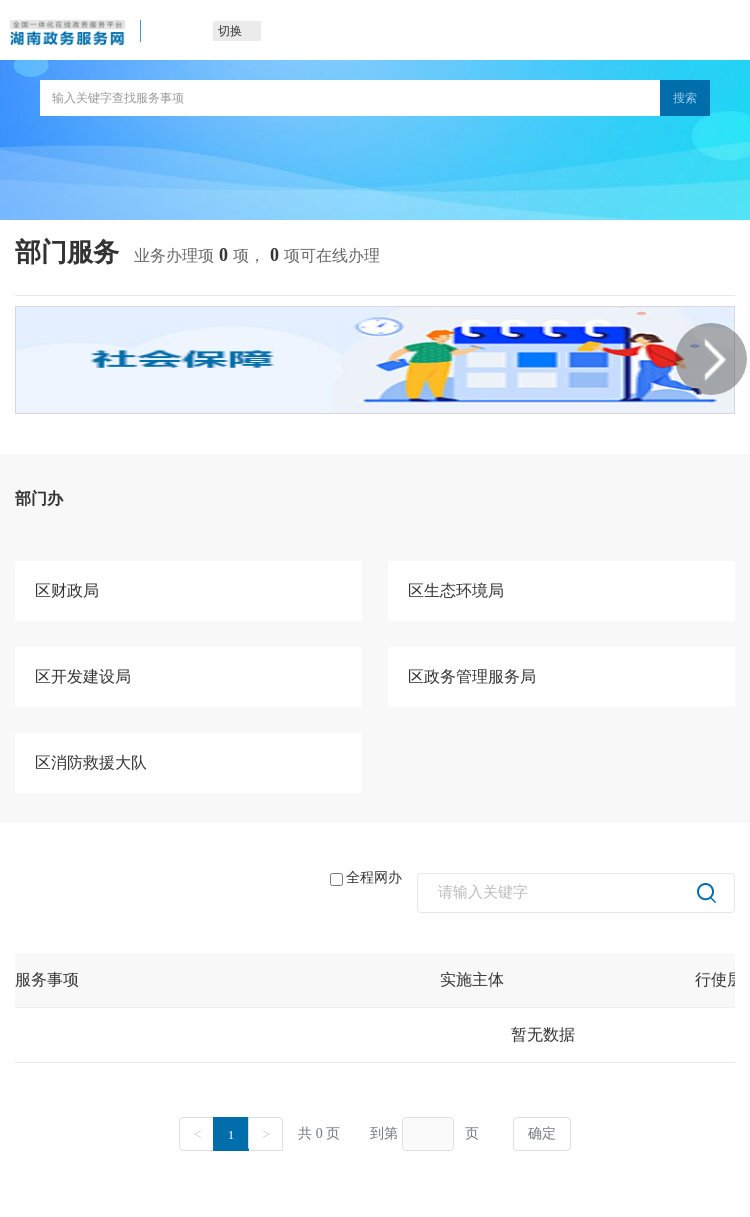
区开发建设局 (83, 676)
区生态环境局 (456, 590)
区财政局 (67, 590)
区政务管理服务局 (472, 676)
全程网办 (366, 878)
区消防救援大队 (91, 762)
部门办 (39, 498)
